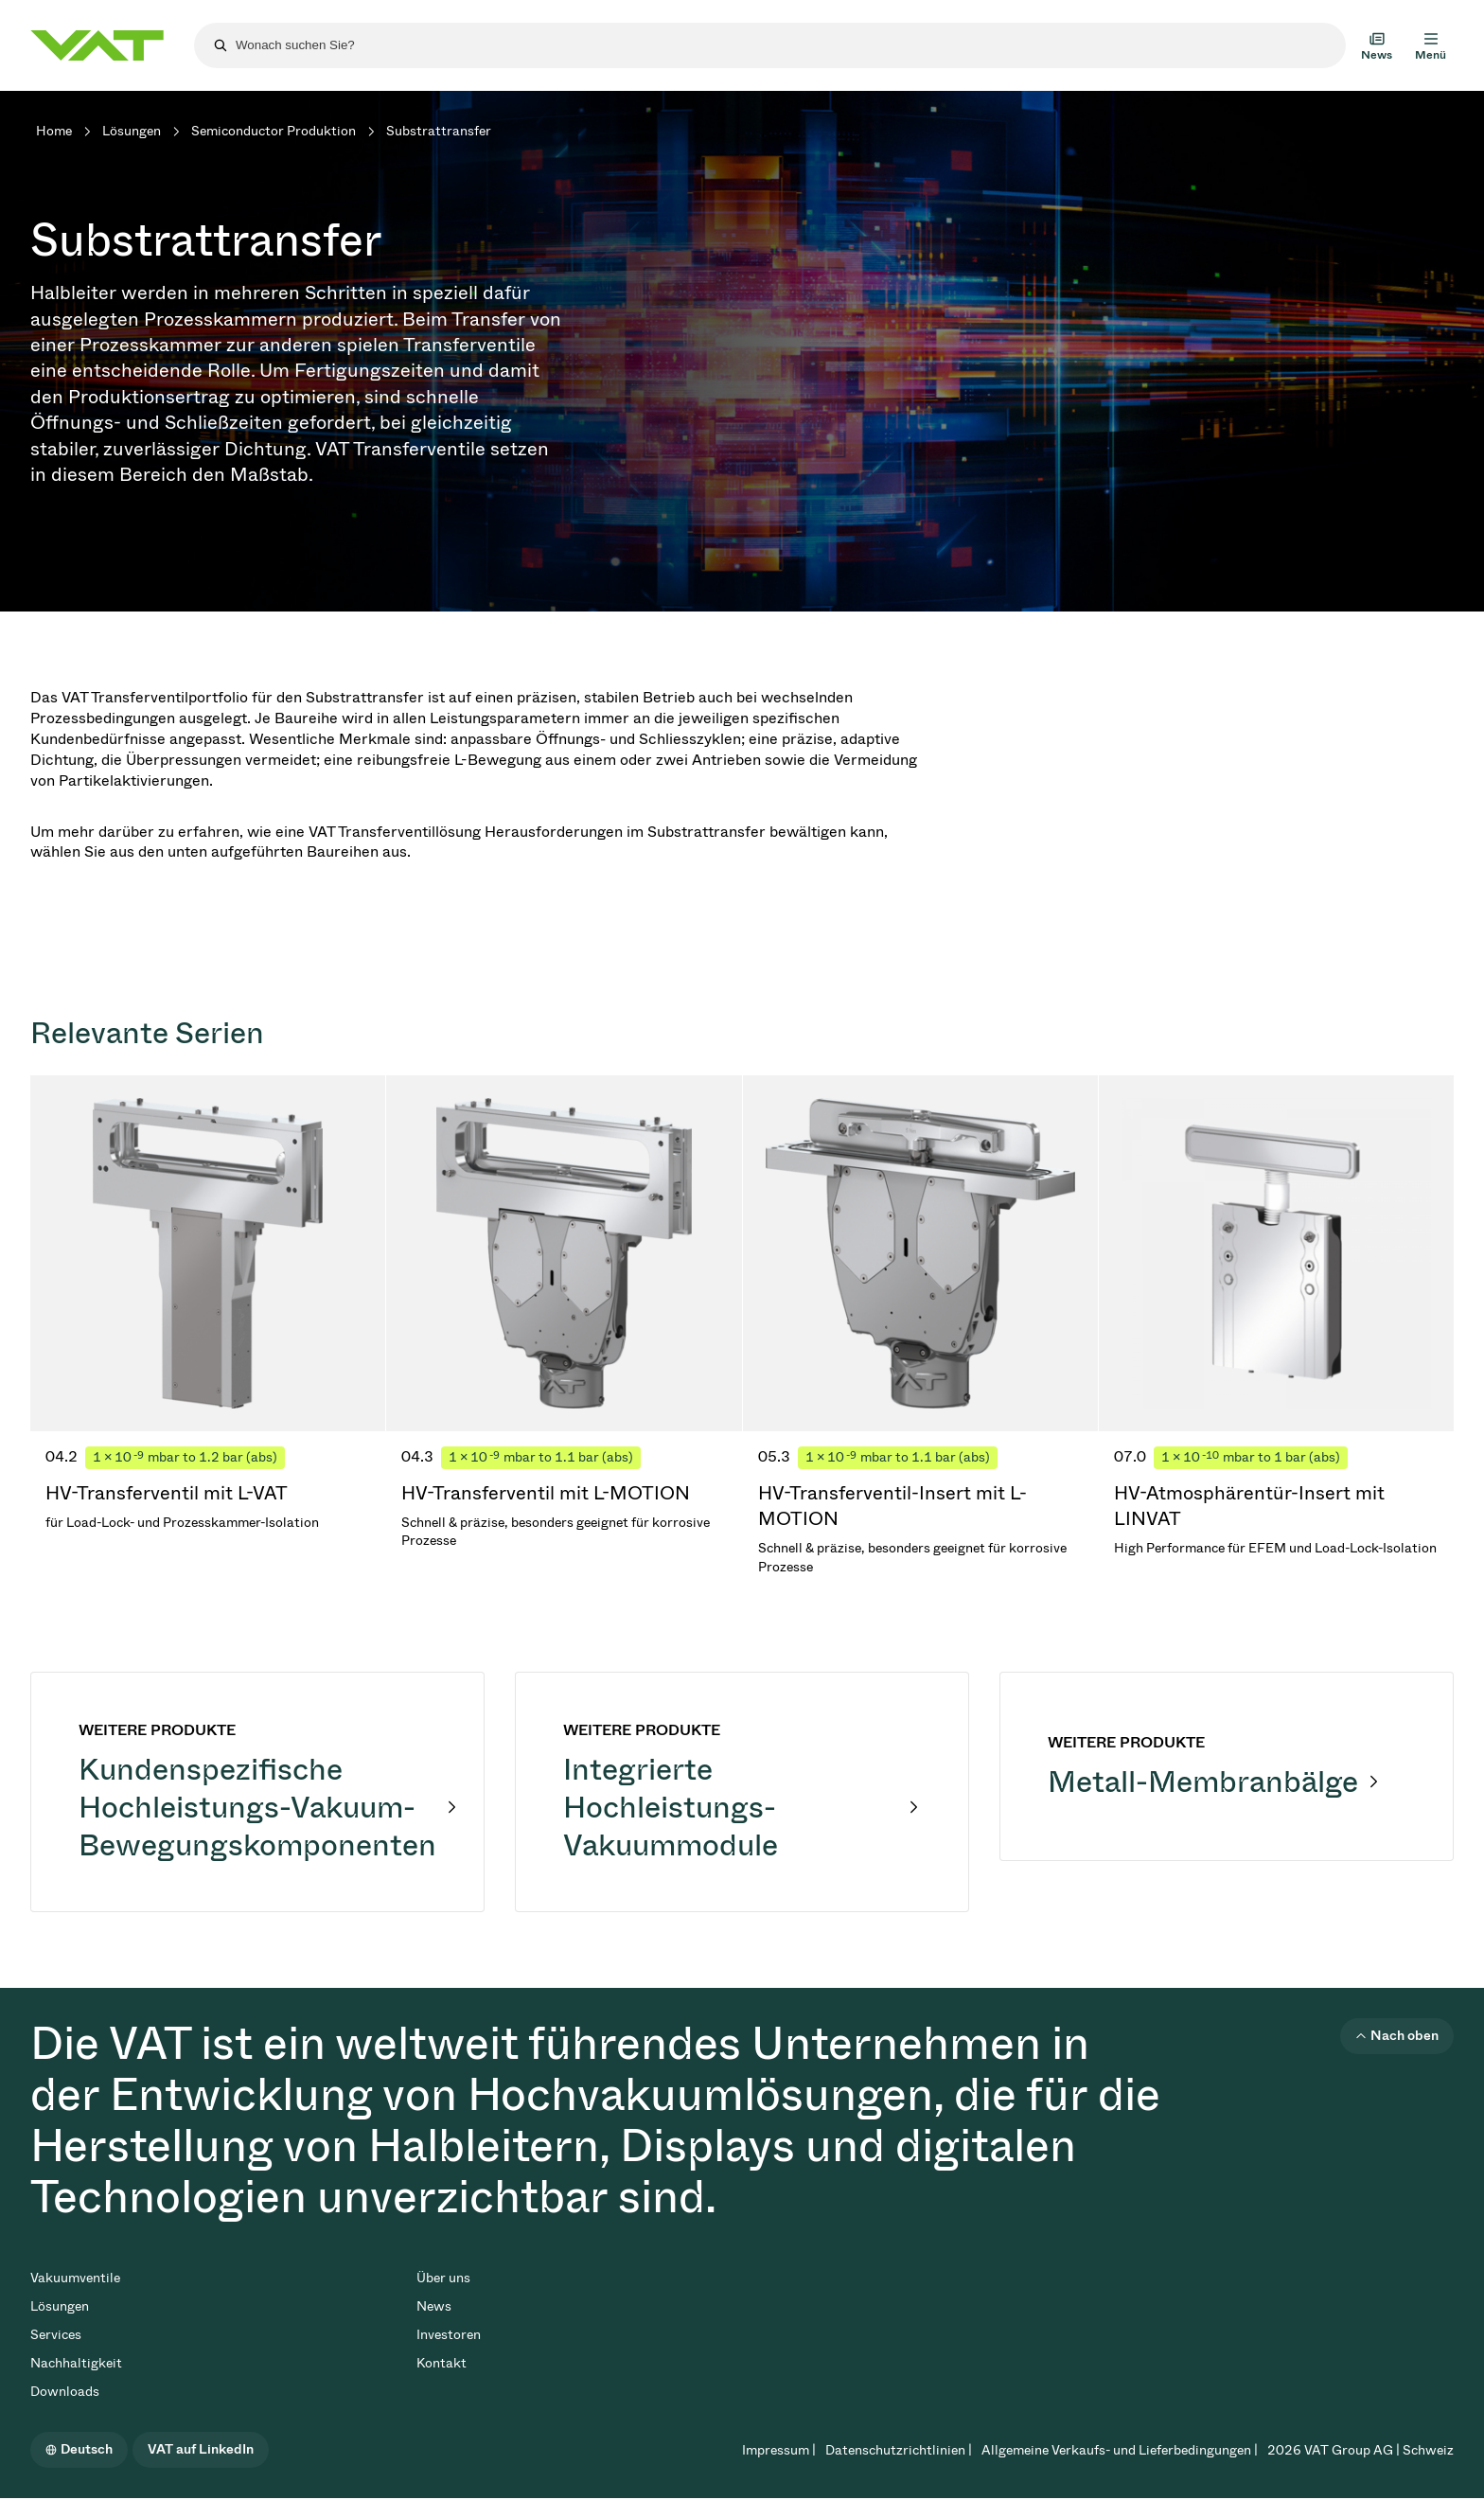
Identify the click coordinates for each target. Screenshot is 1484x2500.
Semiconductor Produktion (273, 131)
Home (54, 131)
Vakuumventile (75, 2278)
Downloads (64, 2392)
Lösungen (131, 131)
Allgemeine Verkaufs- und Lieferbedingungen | (1119, 2450)
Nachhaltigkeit (76, 2363)
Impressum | (779, 2450)
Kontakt (441, 2363)
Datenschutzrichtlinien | (898, 2450)
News (433, 2306)
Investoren (448, 2335)
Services (55, 2335)
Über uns (443, 2278)
